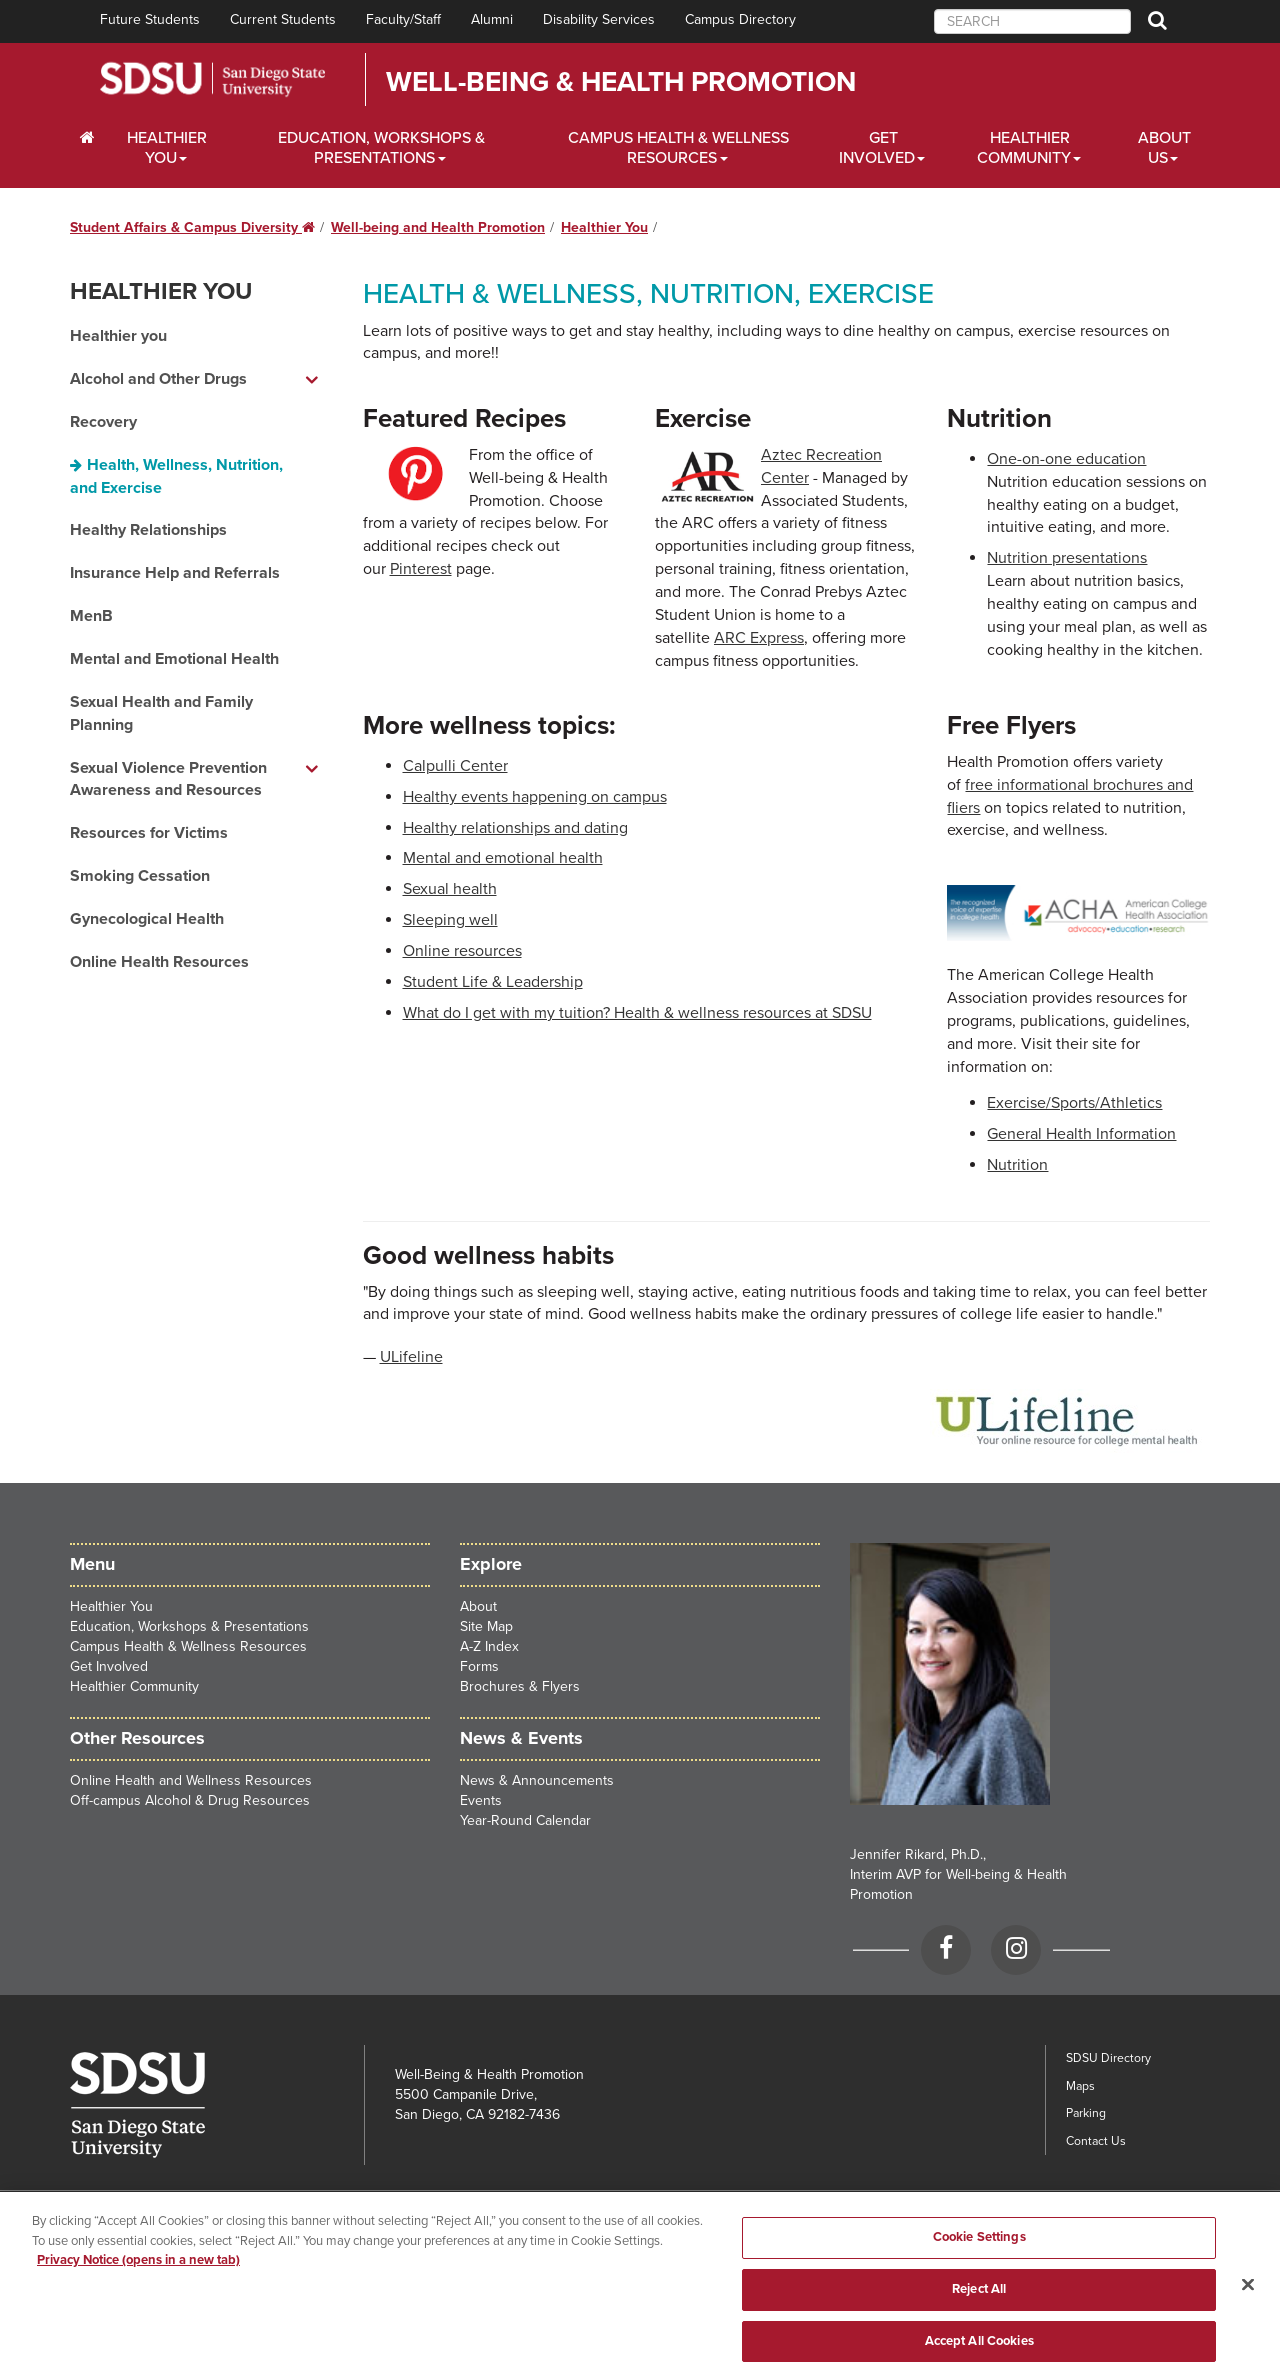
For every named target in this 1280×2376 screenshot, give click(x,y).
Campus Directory (740, 19)
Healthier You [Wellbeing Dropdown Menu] (167, 148)
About (478, 1606)
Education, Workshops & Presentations (189, 1626)
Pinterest (421, 569)
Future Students (150, 19)
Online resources (462, 951)
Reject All (979, 2300)
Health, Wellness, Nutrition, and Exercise (176, 476)
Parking (1086, 2113)
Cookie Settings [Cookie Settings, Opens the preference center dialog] (979, 2248)
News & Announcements (537, 1780)
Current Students (283, 19)
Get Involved (109, 1666)
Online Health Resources (159, 962)
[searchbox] (1032, 21)
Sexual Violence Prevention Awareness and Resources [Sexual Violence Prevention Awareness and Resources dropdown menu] (168, 779)
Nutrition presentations (1067, 558)
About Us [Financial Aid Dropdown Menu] (1164, 148)
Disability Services (599, 19)
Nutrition (1017, 1165)
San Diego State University (212, 79)
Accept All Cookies (979, 2351)
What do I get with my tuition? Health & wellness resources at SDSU (637, 1013)
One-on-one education (1066, 459)
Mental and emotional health (503, 858)
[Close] (1248, 2295)
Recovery (103, 422)
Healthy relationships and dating (515, 828)
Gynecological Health (147, 919)
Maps (1080, 2086)
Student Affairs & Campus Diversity (192, 227)
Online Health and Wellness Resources (191, 1780)
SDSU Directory (1108, 2058)
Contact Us (1096, 2141)
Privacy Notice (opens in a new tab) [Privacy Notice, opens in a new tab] (138, 2271)
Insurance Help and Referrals (175, 573)
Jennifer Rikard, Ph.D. (916, 1854)
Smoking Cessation (140, 876)
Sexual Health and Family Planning (161, 713)
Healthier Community (134, 1686)
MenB (91, 616)
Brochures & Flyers (520, 1686)
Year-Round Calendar (525, 1820)
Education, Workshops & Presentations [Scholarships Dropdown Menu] (381, 148)
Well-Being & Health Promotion (621, 82)
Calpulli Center (455, 766)
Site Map (486, 1626)
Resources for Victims (149, 833)
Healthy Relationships (148, 530)
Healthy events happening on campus (535, 797)
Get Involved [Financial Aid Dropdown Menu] (877, 148)
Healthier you (118, 336)
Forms (479, 1666)
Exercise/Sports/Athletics (1074, 1103)
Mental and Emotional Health (174, 659)
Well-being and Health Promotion (438, 227)
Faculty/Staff (403, 19)
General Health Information (1081, 1134)
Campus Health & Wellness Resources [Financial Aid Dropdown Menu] (678, 148)
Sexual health (450, 889)
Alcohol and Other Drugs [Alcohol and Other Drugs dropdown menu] (158, 379)
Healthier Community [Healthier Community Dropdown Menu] (1024, 148)
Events (481, 1800)
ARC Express (759, 638)
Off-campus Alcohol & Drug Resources (190, 1800)
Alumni (492, 19)
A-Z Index (489, 1646)
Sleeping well (450, 920)
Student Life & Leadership (493, 982)
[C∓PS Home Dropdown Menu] (87, 138)
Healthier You (604, 227)
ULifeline (411, 1357)
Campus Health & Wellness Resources (188, 1646)
